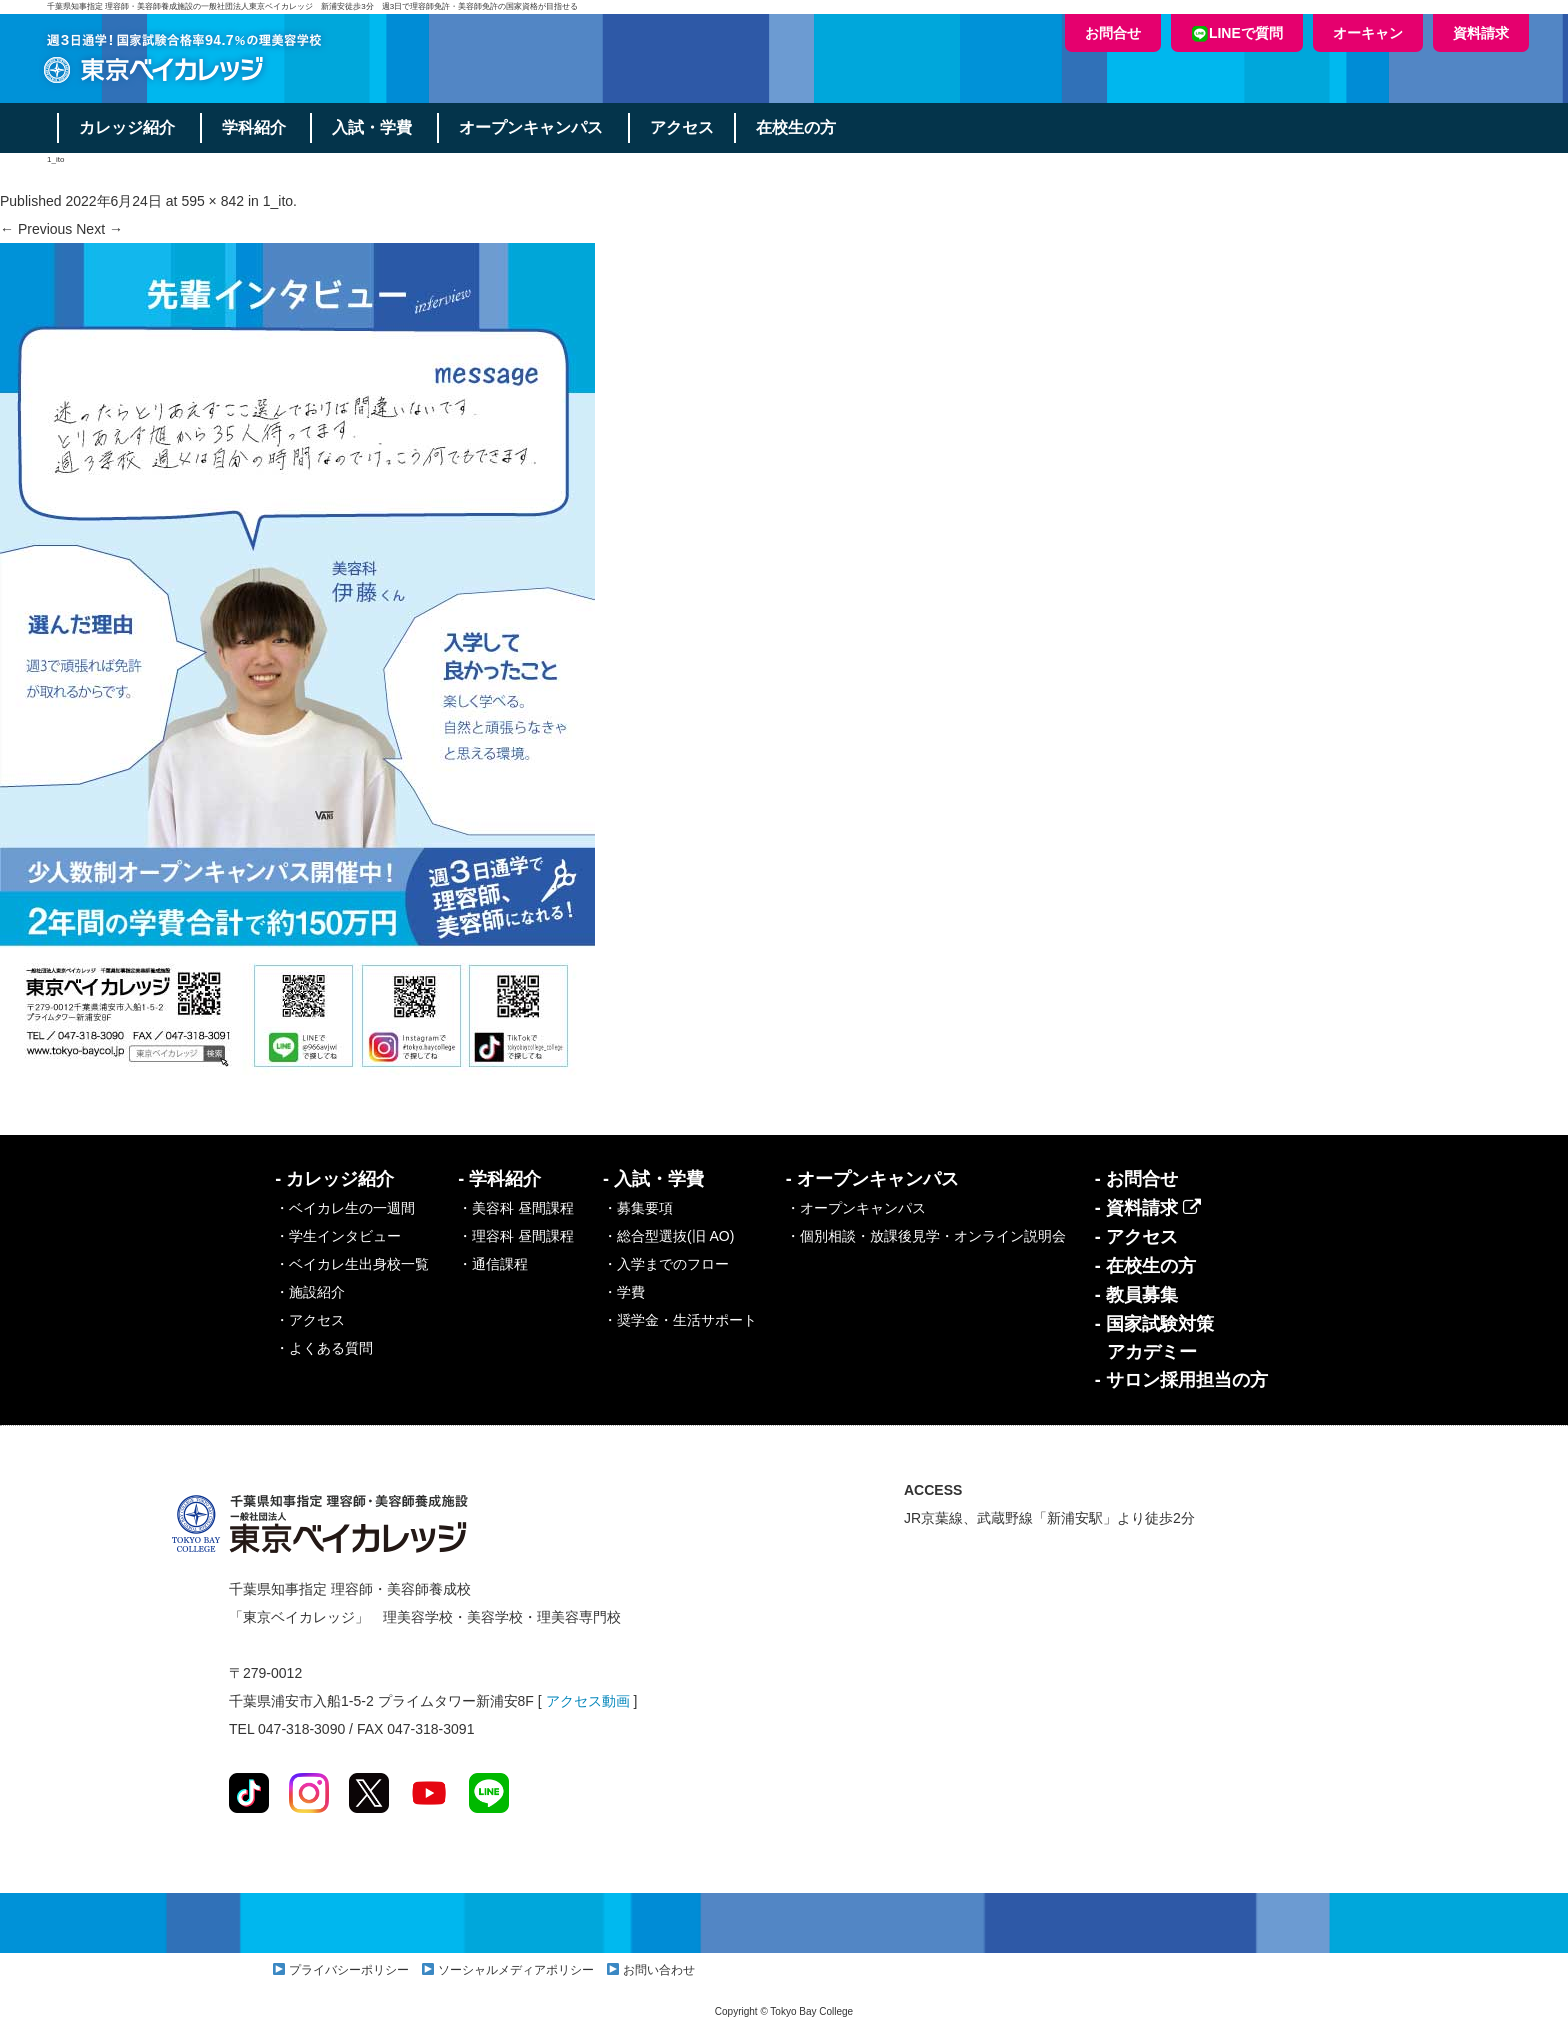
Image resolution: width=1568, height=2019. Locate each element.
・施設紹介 (310, 1292)
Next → (99, 229)
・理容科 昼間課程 (516, 1236)
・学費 (624, 1292)
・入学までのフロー (666, 1264)
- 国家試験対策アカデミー (1154, 1338)
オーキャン (1368, 33)
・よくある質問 (324, 1348)
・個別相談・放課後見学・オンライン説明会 (926, 1236)
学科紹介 (254, 127)
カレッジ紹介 (127, 127)
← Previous (36, 229)
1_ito (278, 201)
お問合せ (1113, 33)
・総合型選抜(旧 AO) (668, 1236)
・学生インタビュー (338, 1236)
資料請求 (1481, 33)
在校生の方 (797, 127)
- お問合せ (1136, 1179)
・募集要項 (638, 1208)
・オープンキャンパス (856, 1208)
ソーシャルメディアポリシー (516, 1970)
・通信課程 (493, 1264)
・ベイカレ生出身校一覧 (352, 1264)
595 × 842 (212, 201)
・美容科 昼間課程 (516, 1208)
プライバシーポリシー (349, 1970)
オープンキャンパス (532, 127)
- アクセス (1136, 1237)
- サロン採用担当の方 (1181, 1380)
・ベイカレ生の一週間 (345, 1208)
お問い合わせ (659, 1970)
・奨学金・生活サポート (680, 1320)
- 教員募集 (1136, 1295)
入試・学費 (373, 127)
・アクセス (310, 1320)
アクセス (683, 127)
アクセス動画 (588, 1701)
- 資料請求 (1148, 1208)
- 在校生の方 (1145, 1266)
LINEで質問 (1237, 33)
